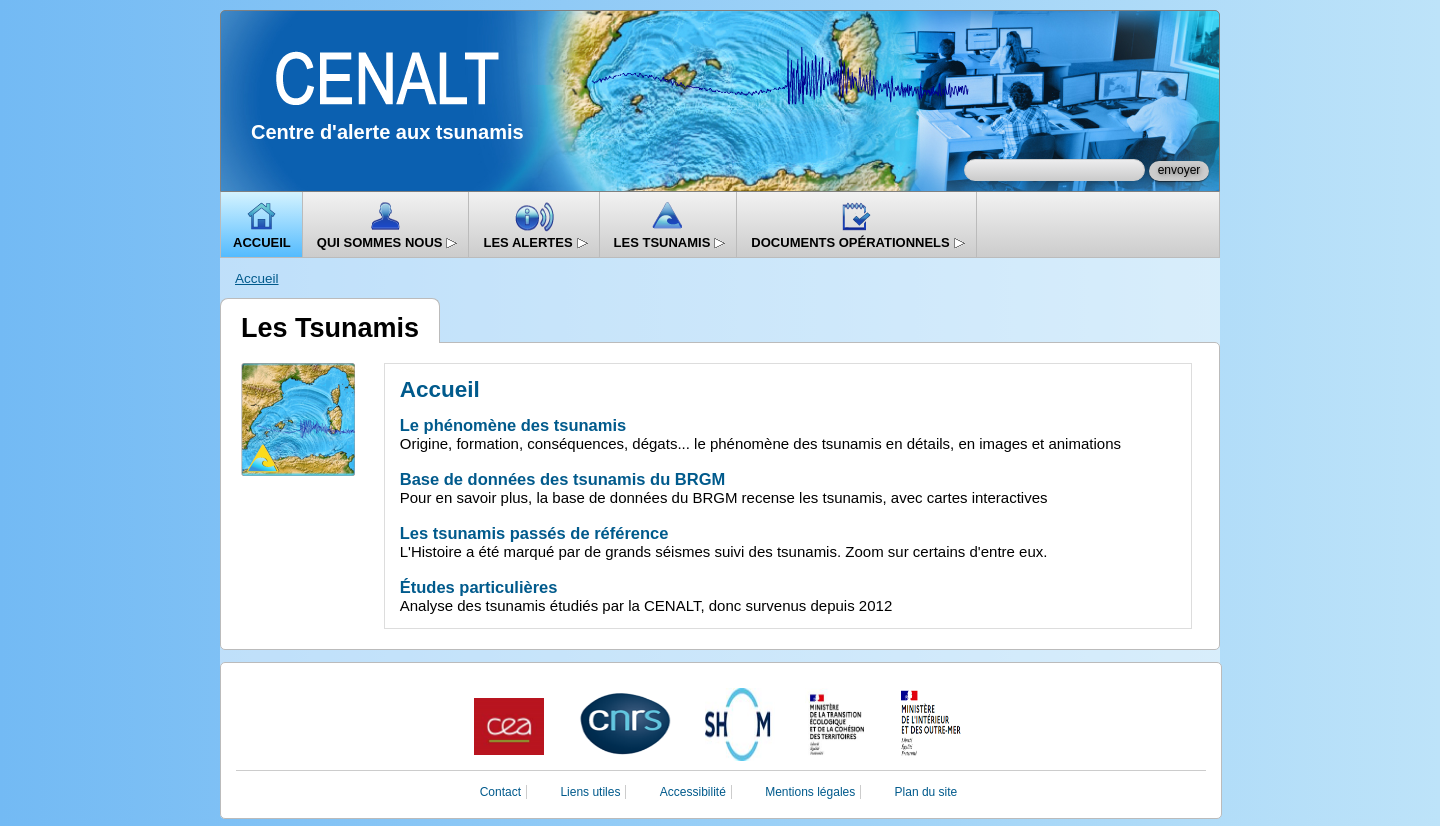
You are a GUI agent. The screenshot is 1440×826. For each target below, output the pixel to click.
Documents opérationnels (858, 242)
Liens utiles (590, 792)
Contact (500, 792)
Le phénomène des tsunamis (513, 425)
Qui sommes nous (388, 242)
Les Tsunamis (670, 242)
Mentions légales (810, 792)
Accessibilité (693, 792)
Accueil (262, 242)
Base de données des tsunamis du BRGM (563, 479)
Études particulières (479, 587)
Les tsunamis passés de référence (534, 533)
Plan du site (926, 792)
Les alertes (535, 242)
